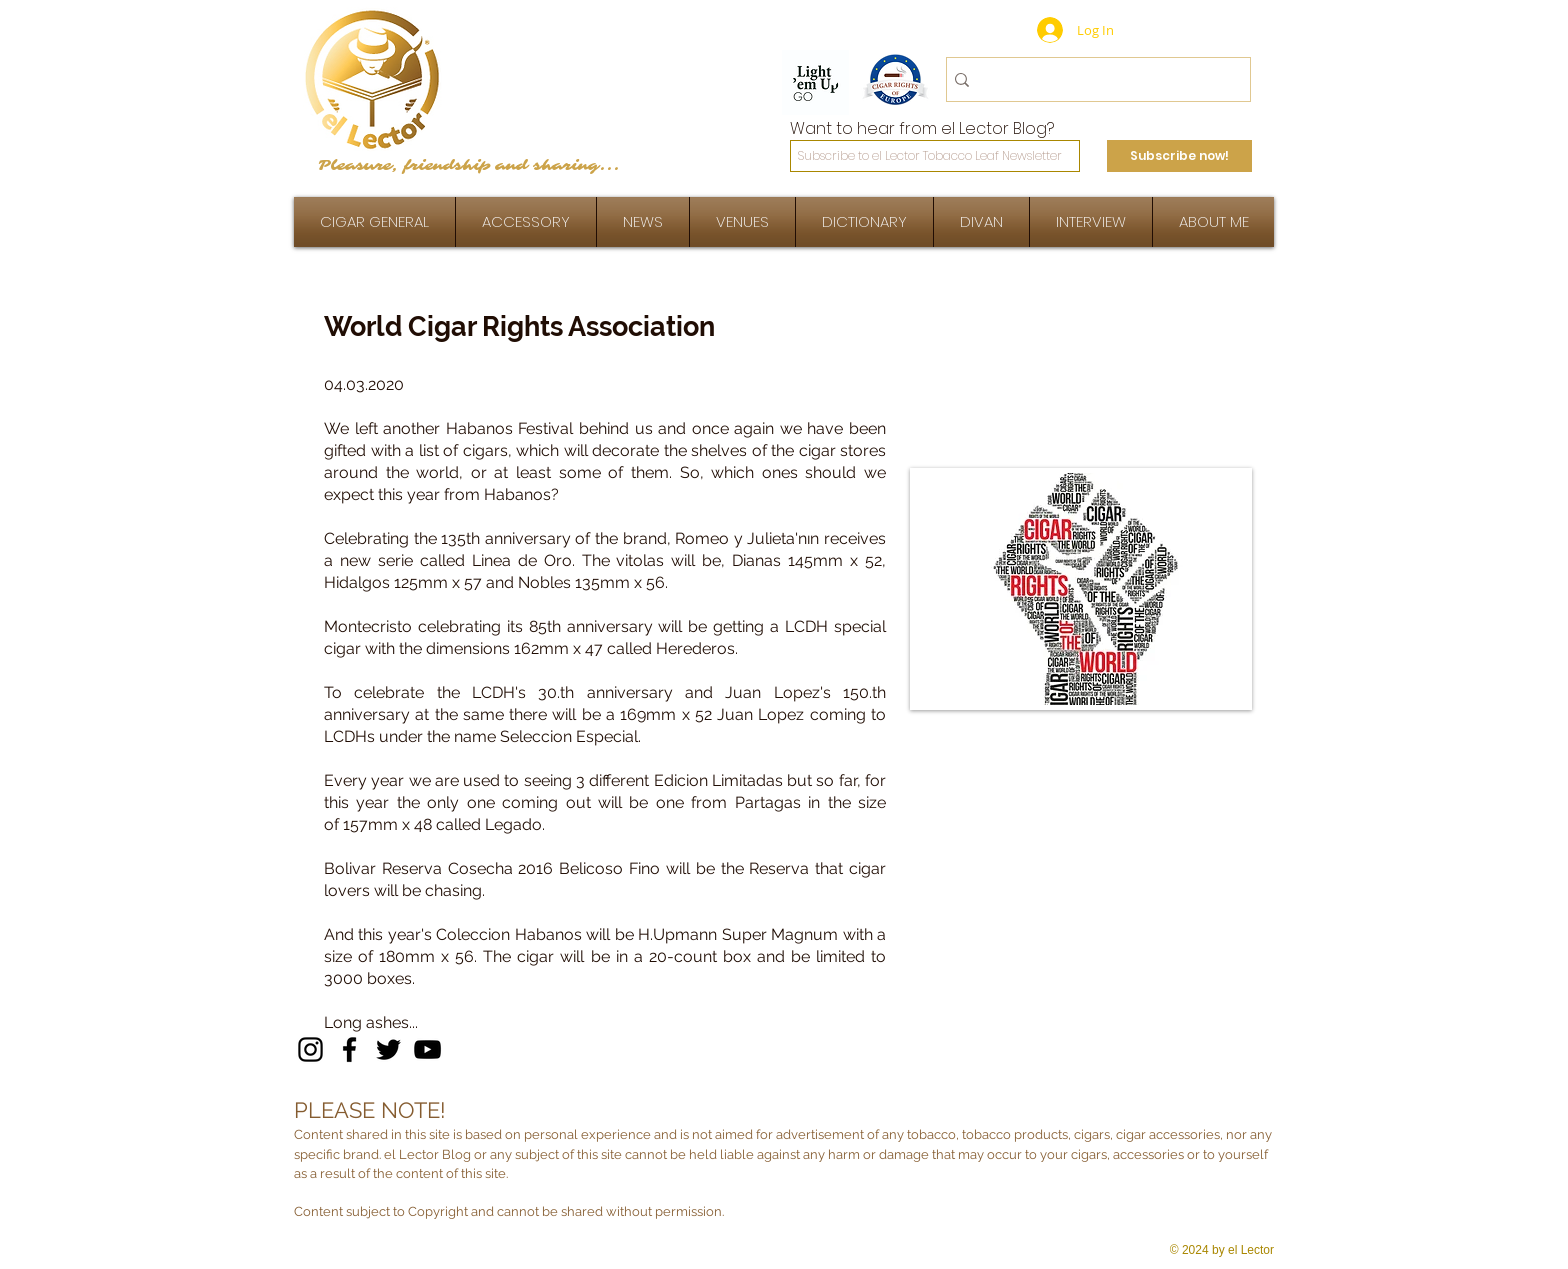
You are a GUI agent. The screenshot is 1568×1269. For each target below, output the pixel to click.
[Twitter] (388, 1049)
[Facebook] (349, 1049)
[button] (1091, 222)
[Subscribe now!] (1179, 156)
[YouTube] (427, 1049)
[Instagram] (310, 1049)
